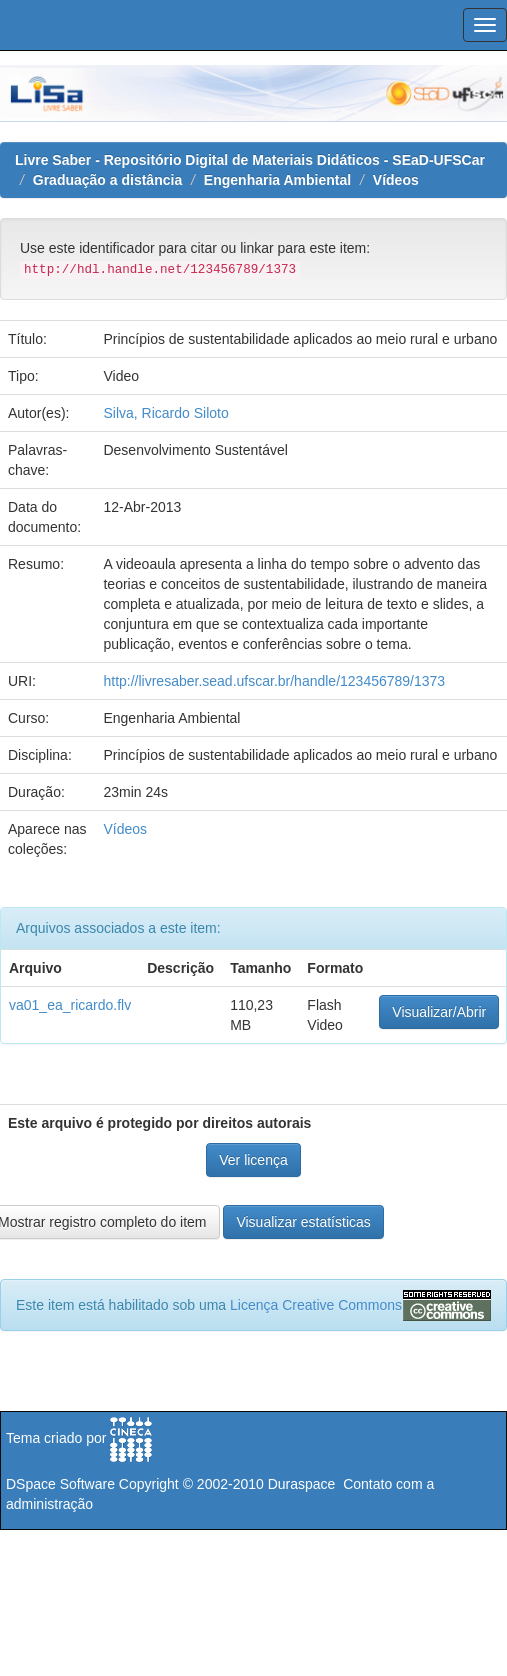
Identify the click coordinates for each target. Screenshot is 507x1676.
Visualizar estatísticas (303, 1222)
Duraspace (302, 1484)
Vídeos (396, 180)
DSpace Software (60, 1484)
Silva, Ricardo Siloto (165, 413)
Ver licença (253, 1160)
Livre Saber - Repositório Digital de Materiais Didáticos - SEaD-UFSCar (250, 160)
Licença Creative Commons (316, 1305)
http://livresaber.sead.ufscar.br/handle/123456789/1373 (274, 681)
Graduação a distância (107, 180)
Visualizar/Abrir (439, 1012)
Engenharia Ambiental (277, 180)
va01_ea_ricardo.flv (70, 1005)
